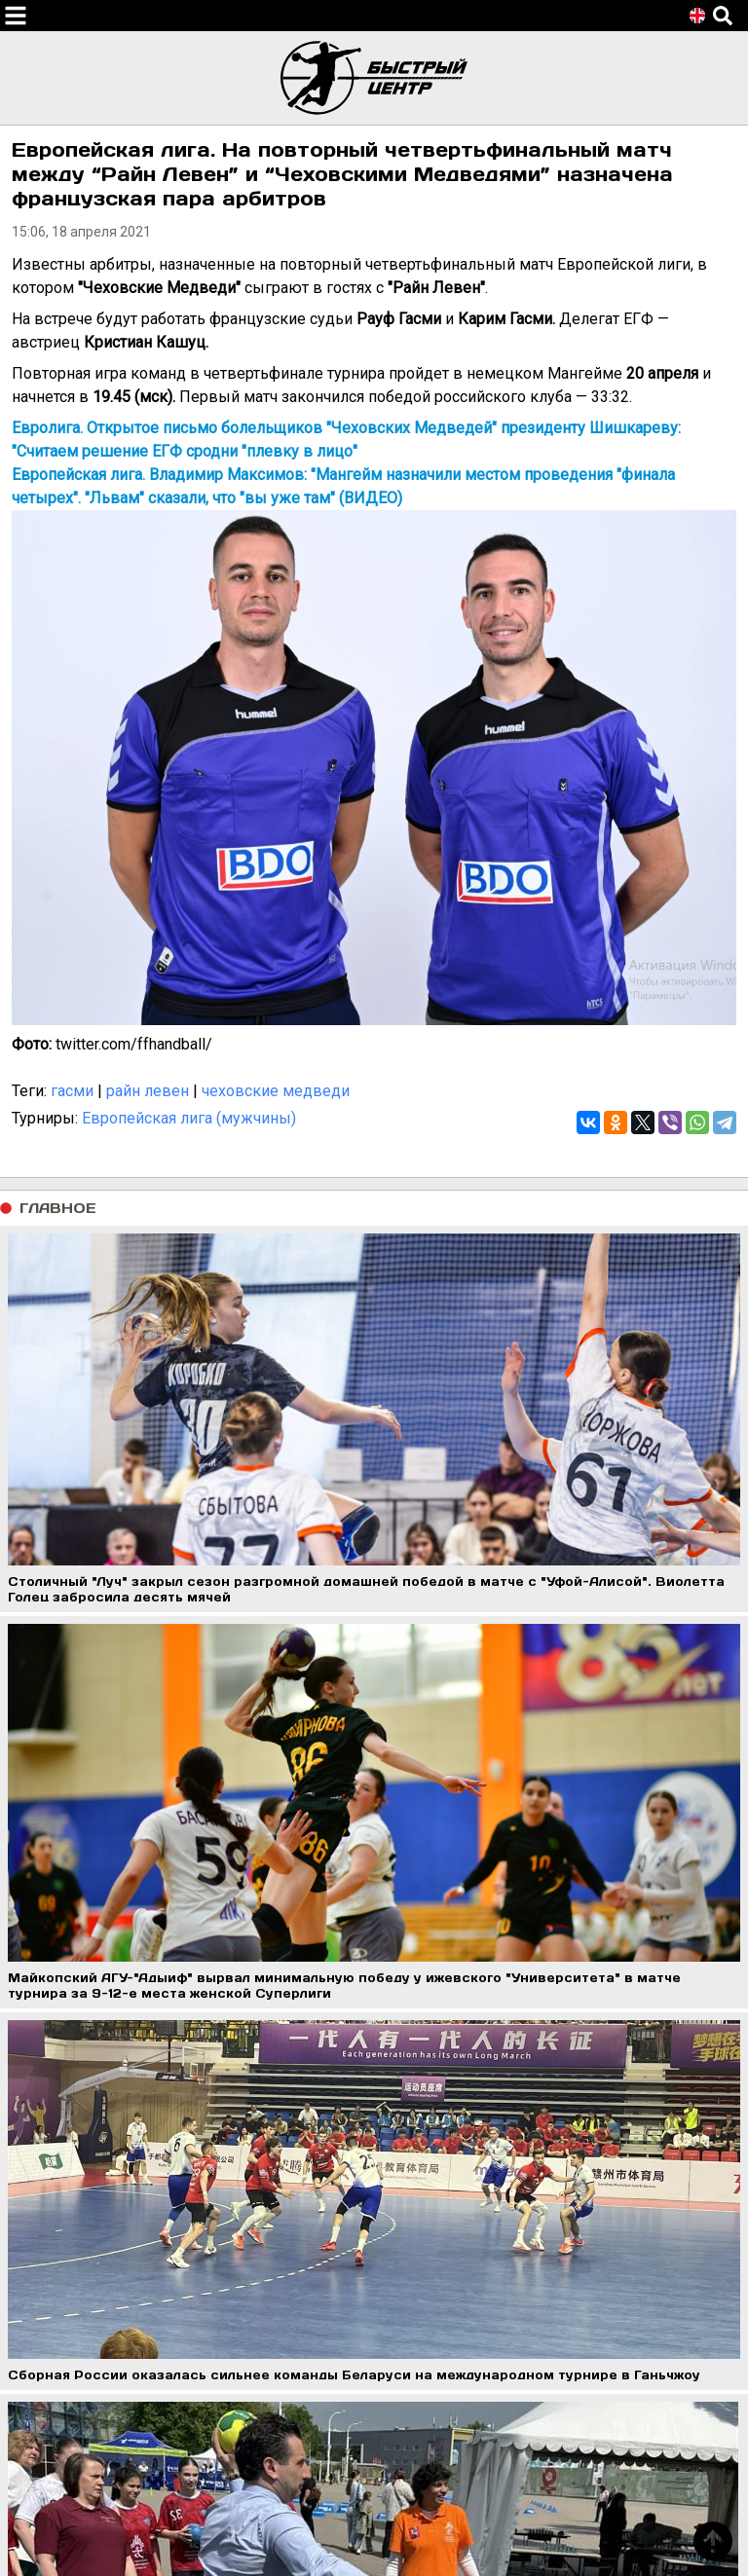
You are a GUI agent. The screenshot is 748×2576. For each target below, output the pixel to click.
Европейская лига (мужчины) (189, 1118)
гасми (72, 1091)
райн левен (147, 1091)
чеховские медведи (276, 1091)
